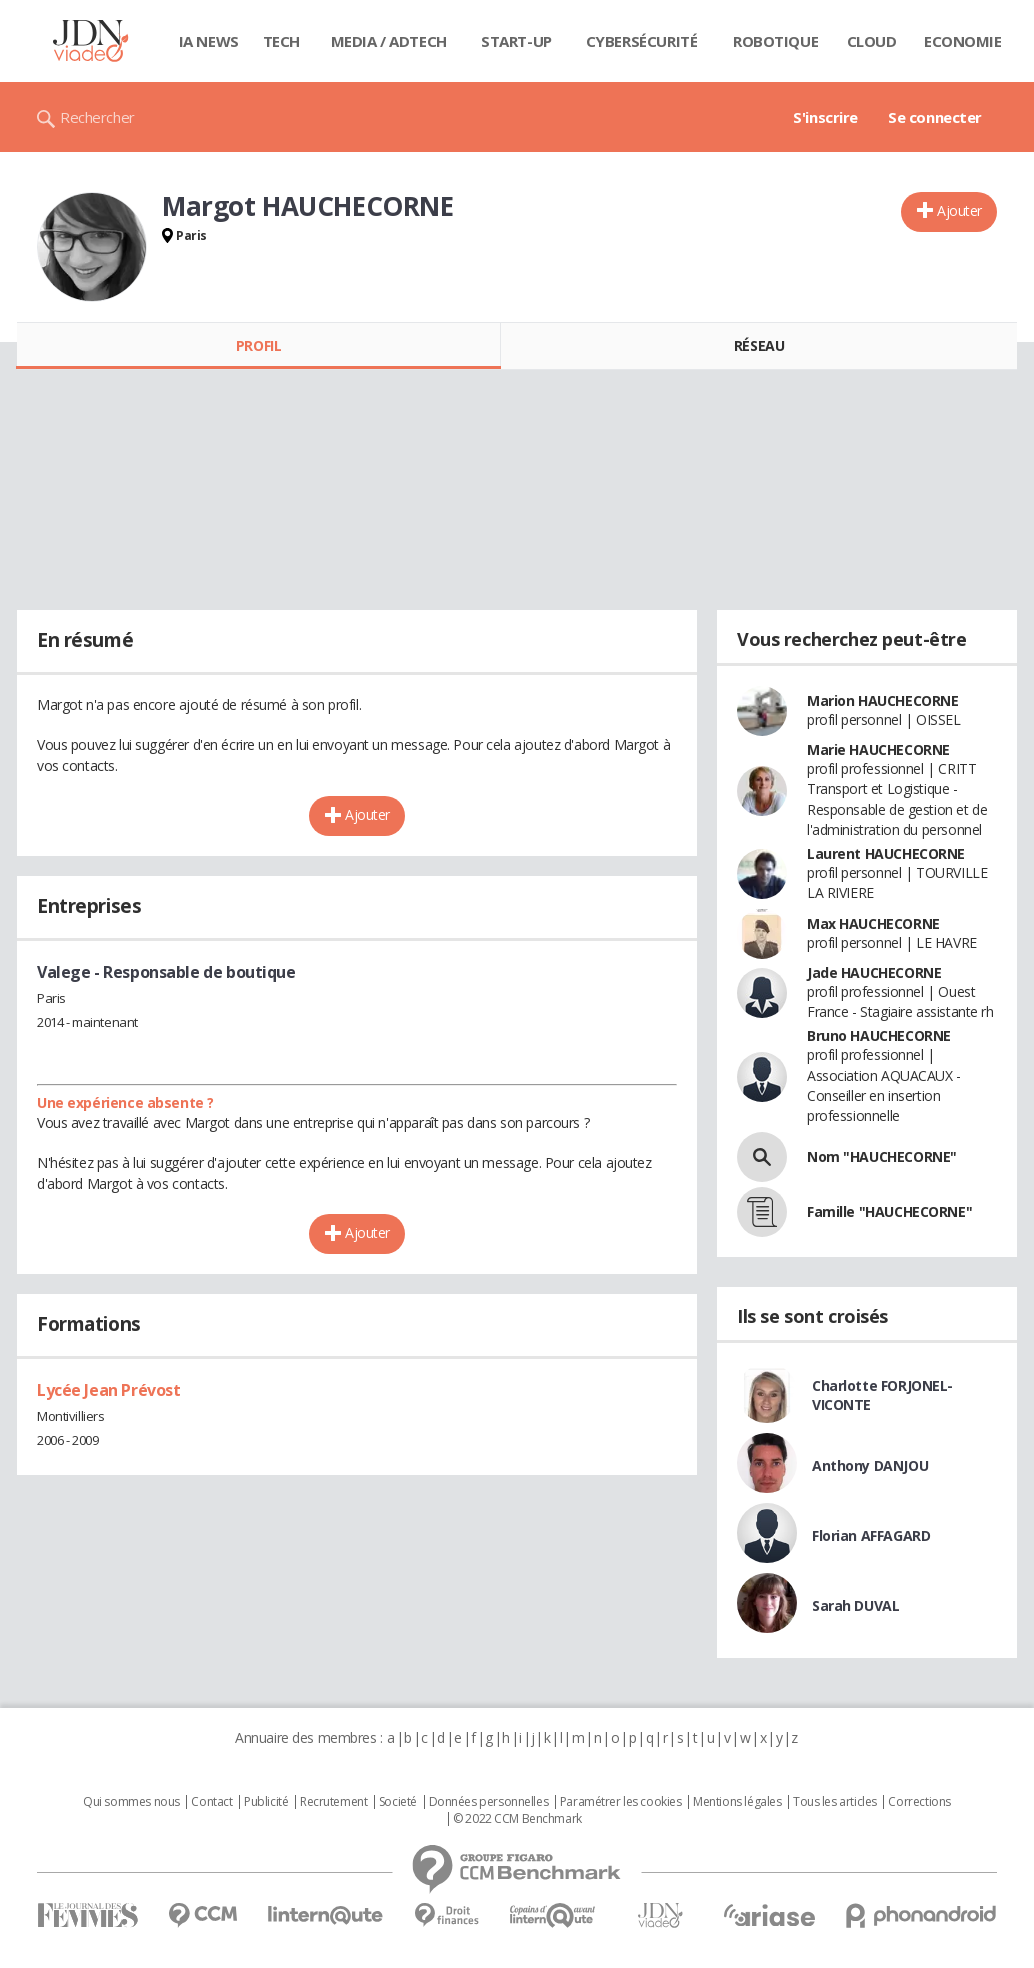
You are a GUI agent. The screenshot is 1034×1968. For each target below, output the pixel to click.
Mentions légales (737, 1802)
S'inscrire (825, 117)
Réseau (759, 345)
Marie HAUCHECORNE (878, 749)
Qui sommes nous (131, 1802)
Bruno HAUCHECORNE (879, 1035)
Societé (398, 1802)
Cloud (872, 41)
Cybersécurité (642, 41)
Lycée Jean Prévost (108, 1390)
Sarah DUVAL (855, 1605)
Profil (258, 345)
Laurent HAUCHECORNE (886, 853)
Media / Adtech (389, 41)
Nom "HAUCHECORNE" (882, 1156)
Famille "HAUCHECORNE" (889, 1211)
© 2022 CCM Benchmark (517, 1819)
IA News (209, 41)
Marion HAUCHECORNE (882, 700)
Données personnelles (489, 1802)
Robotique (775, 41)
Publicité (266, 1802)
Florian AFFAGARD (871, 1535)
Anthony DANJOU (870, 1465)
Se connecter (935, 117)
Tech (281, 41)
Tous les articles (835, 1802)
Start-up (516, 41)
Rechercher (97, 117)
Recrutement (333, 1802)
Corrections (919, 1802)
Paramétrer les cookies (621, 1802)
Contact (211, 1802)
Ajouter (959, 210)
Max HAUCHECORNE (873, 923)
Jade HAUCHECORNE (874, 972)
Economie (963, 41)
